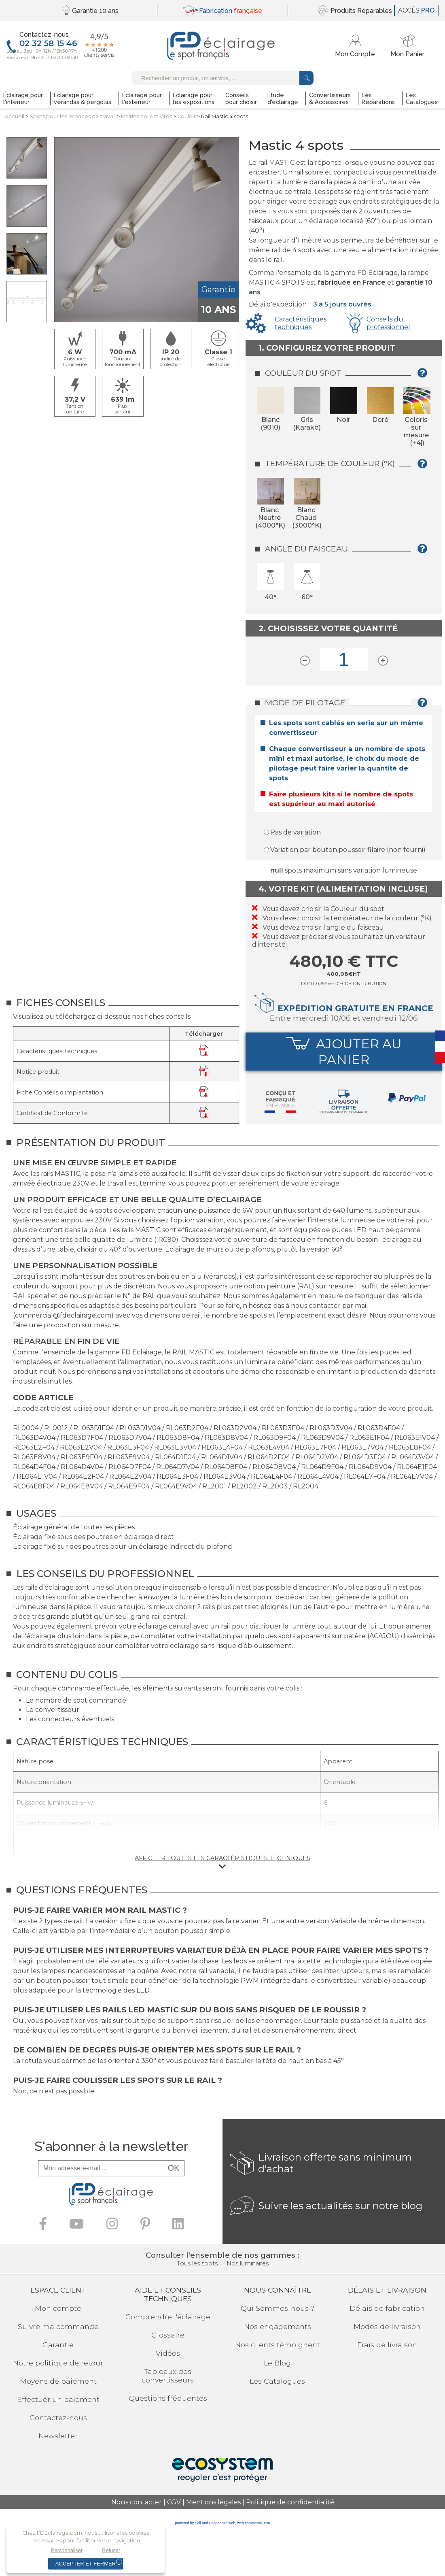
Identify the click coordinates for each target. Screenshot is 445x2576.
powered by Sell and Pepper (198, 2523)
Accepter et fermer (85, 2564)
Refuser (111, 2550)
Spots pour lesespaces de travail (73, 116)
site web (228, 2523)
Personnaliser (67, 2550)
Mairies (146, 116)
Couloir (186, 116)
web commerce (249, 2523)
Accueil (14, 116)
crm (267, 2523)
